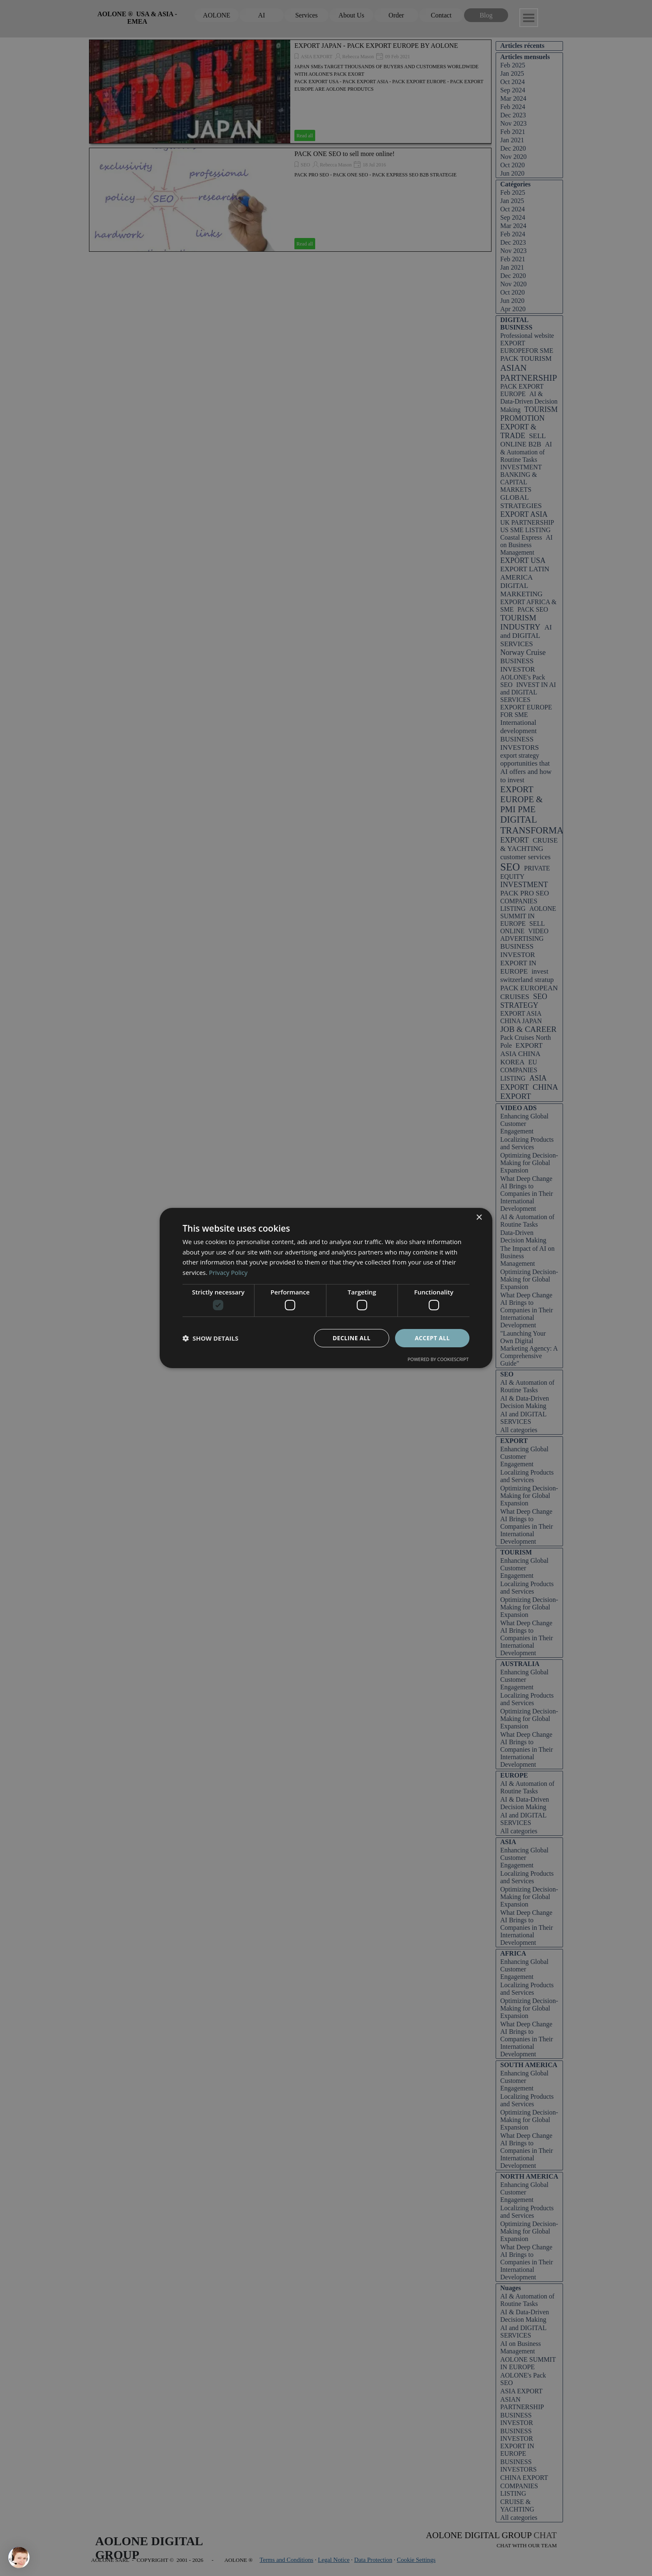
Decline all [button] (351, 1338)
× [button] (479, 1217)
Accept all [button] (432, 1338)
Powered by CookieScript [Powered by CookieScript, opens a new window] (438, 1359)
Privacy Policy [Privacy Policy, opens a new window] (228, 1272)
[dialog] (326, 1288)
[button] (210, 1338)
